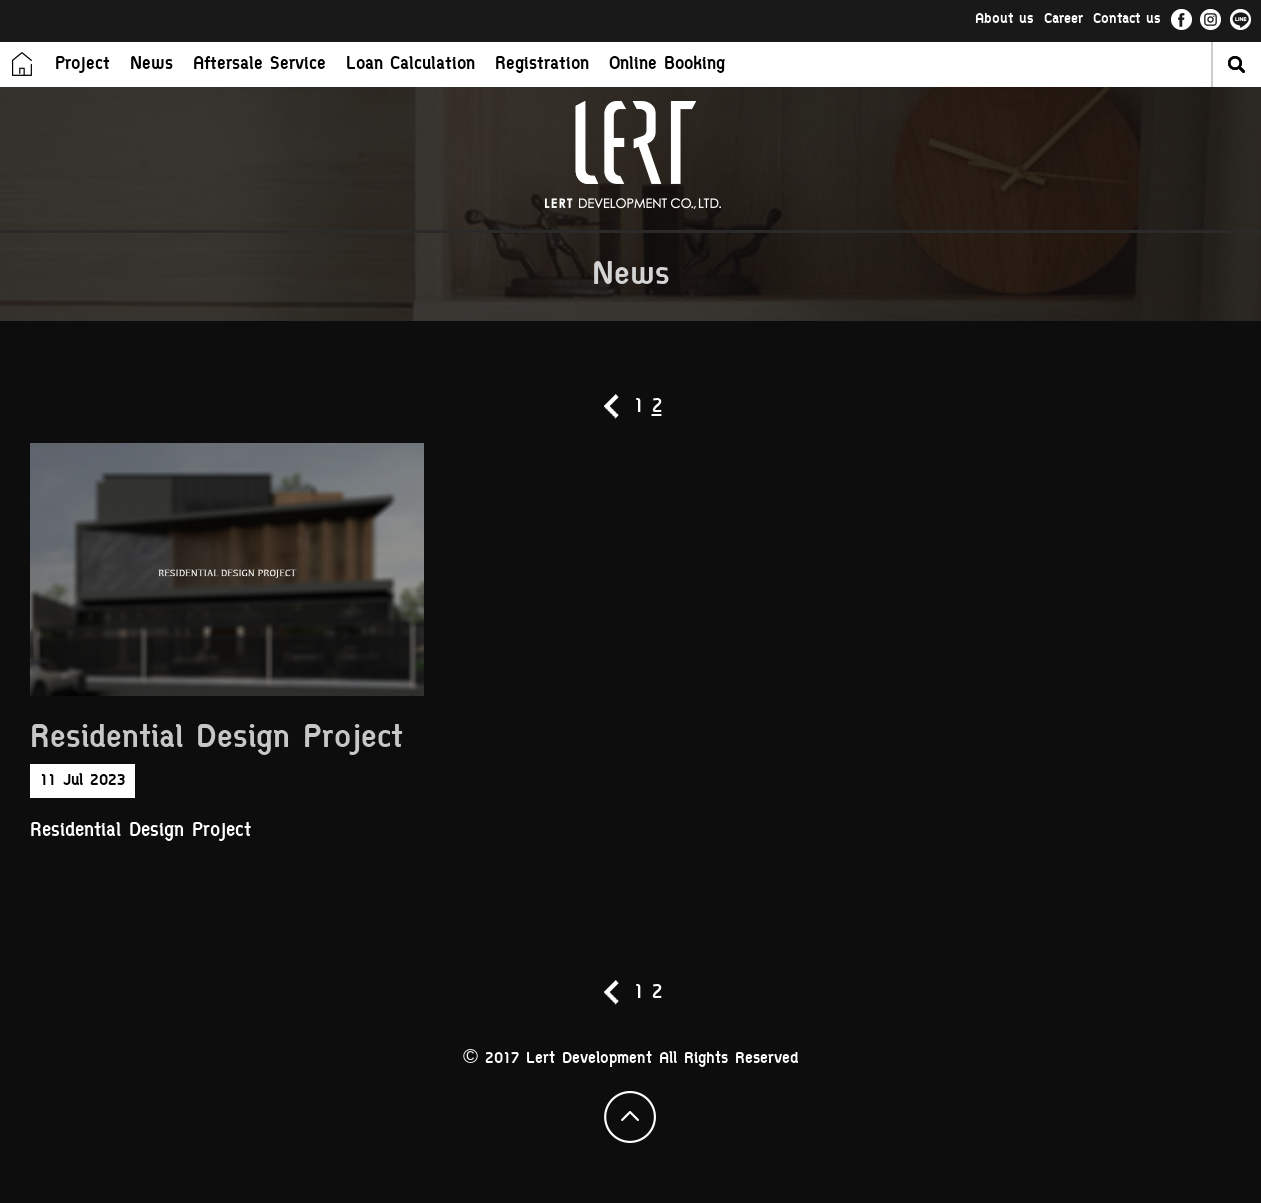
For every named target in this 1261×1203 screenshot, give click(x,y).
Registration (542, 65)
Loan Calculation (410, 65)
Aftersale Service (259, 65)
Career (1063, 20)
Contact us (1127, 20)
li (1241, 20)
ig (1211, 20)
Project (82, 65)
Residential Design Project (216, 739)
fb (1181, 20)
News (151, 65)
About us (1004, 20)
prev (613, 406)
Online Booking (667, 65)
